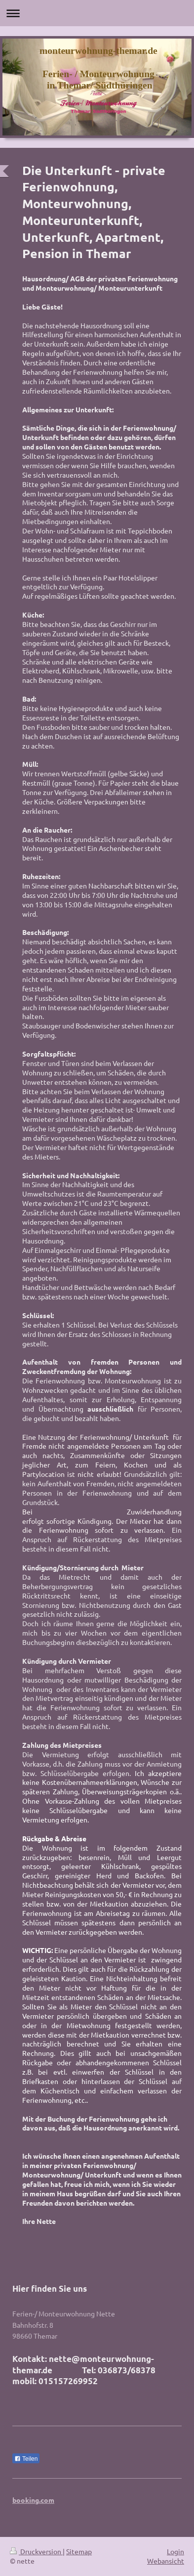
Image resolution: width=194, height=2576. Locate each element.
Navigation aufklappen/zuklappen (97, 13)
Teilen (26, 2458)
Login (175, 2551)
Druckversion (36, 2551)
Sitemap (79, 2551)
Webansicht (165, 2560)
